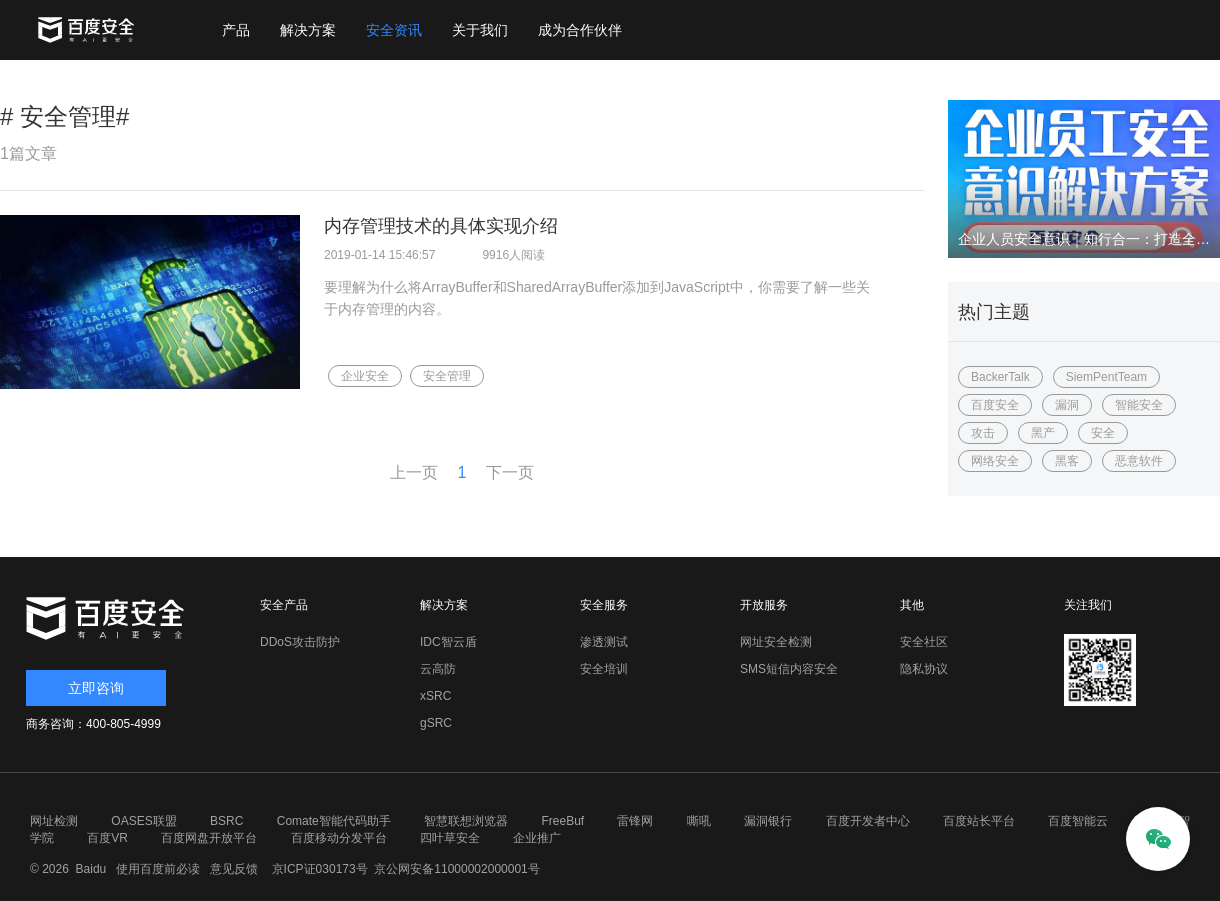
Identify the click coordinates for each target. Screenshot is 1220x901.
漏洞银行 (768, 821)
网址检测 (54, 821)
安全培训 (604, 669)
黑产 (1043, 433)
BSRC (226, 821)
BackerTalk (1000, 377)
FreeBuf (562, 821)
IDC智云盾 (448, 642)
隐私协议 (924, 669)
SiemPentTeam (1106, 377)
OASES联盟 (143, 821)
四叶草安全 (450, 838)
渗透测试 (604, 642)
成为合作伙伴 (580, 30)
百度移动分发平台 (339, 838)
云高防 (438, 669)
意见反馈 (231, 869)
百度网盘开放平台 (209, 838)
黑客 (1067, 461)
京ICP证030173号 (320, 869)
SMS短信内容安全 (789, 669)
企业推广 (537, 838)
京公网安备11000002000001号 (456, 869)
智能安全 (1139, 405)
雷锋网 (635, 821)
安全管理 (447, 376)
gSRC (436, 723)
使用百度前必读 (155, 869)
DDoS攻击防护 (300, 642)
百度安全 (995, 405)
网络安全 (995, 461)
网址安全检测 (776, 642)
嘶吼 (699, 821)
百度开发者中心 (868, 821)
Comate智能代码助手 (334, 821)
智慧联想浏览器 (466, 821)
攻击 (983, 433)
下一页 (510, 472)
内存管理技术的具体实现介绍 (441, 226)
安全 (1103, 433)
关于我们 (480, 30)
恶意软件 (1139, 461)
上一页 (414, 472)
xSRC (435, 696)
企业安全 (365, 376)
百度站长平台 (979, 821)
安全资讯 (394, 30)
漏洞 (1067, 405)
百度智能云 (1078, 821)
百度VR (107, 838)
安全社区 (924, 642)
